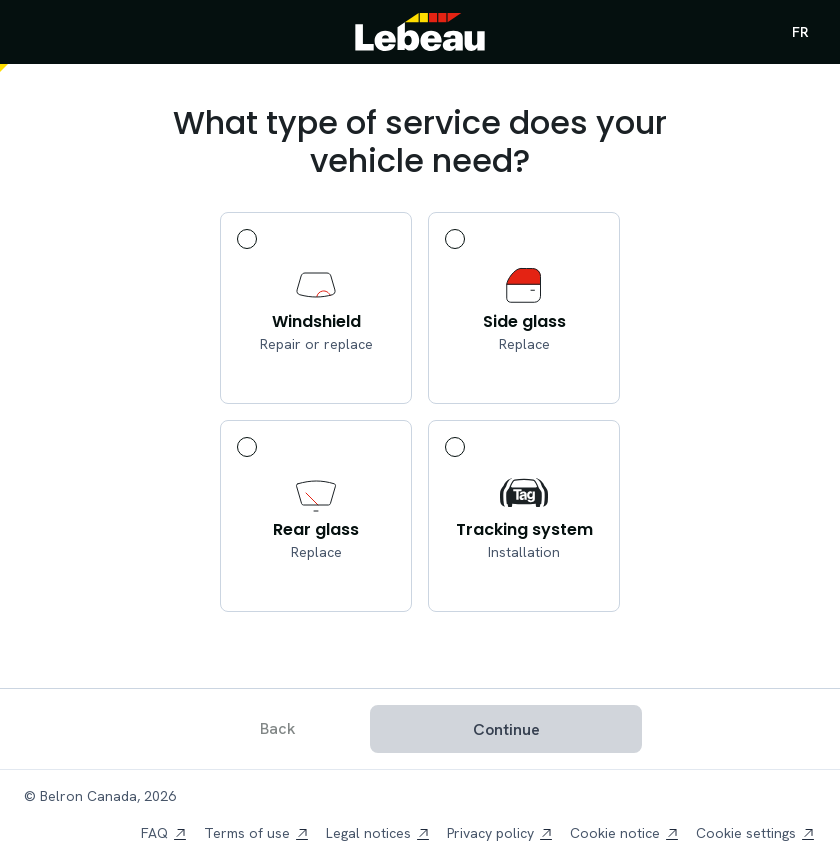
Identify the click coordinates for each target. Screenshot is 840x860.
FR (800, 32)
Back (278, 728)
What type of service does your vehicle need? (420, 142)
